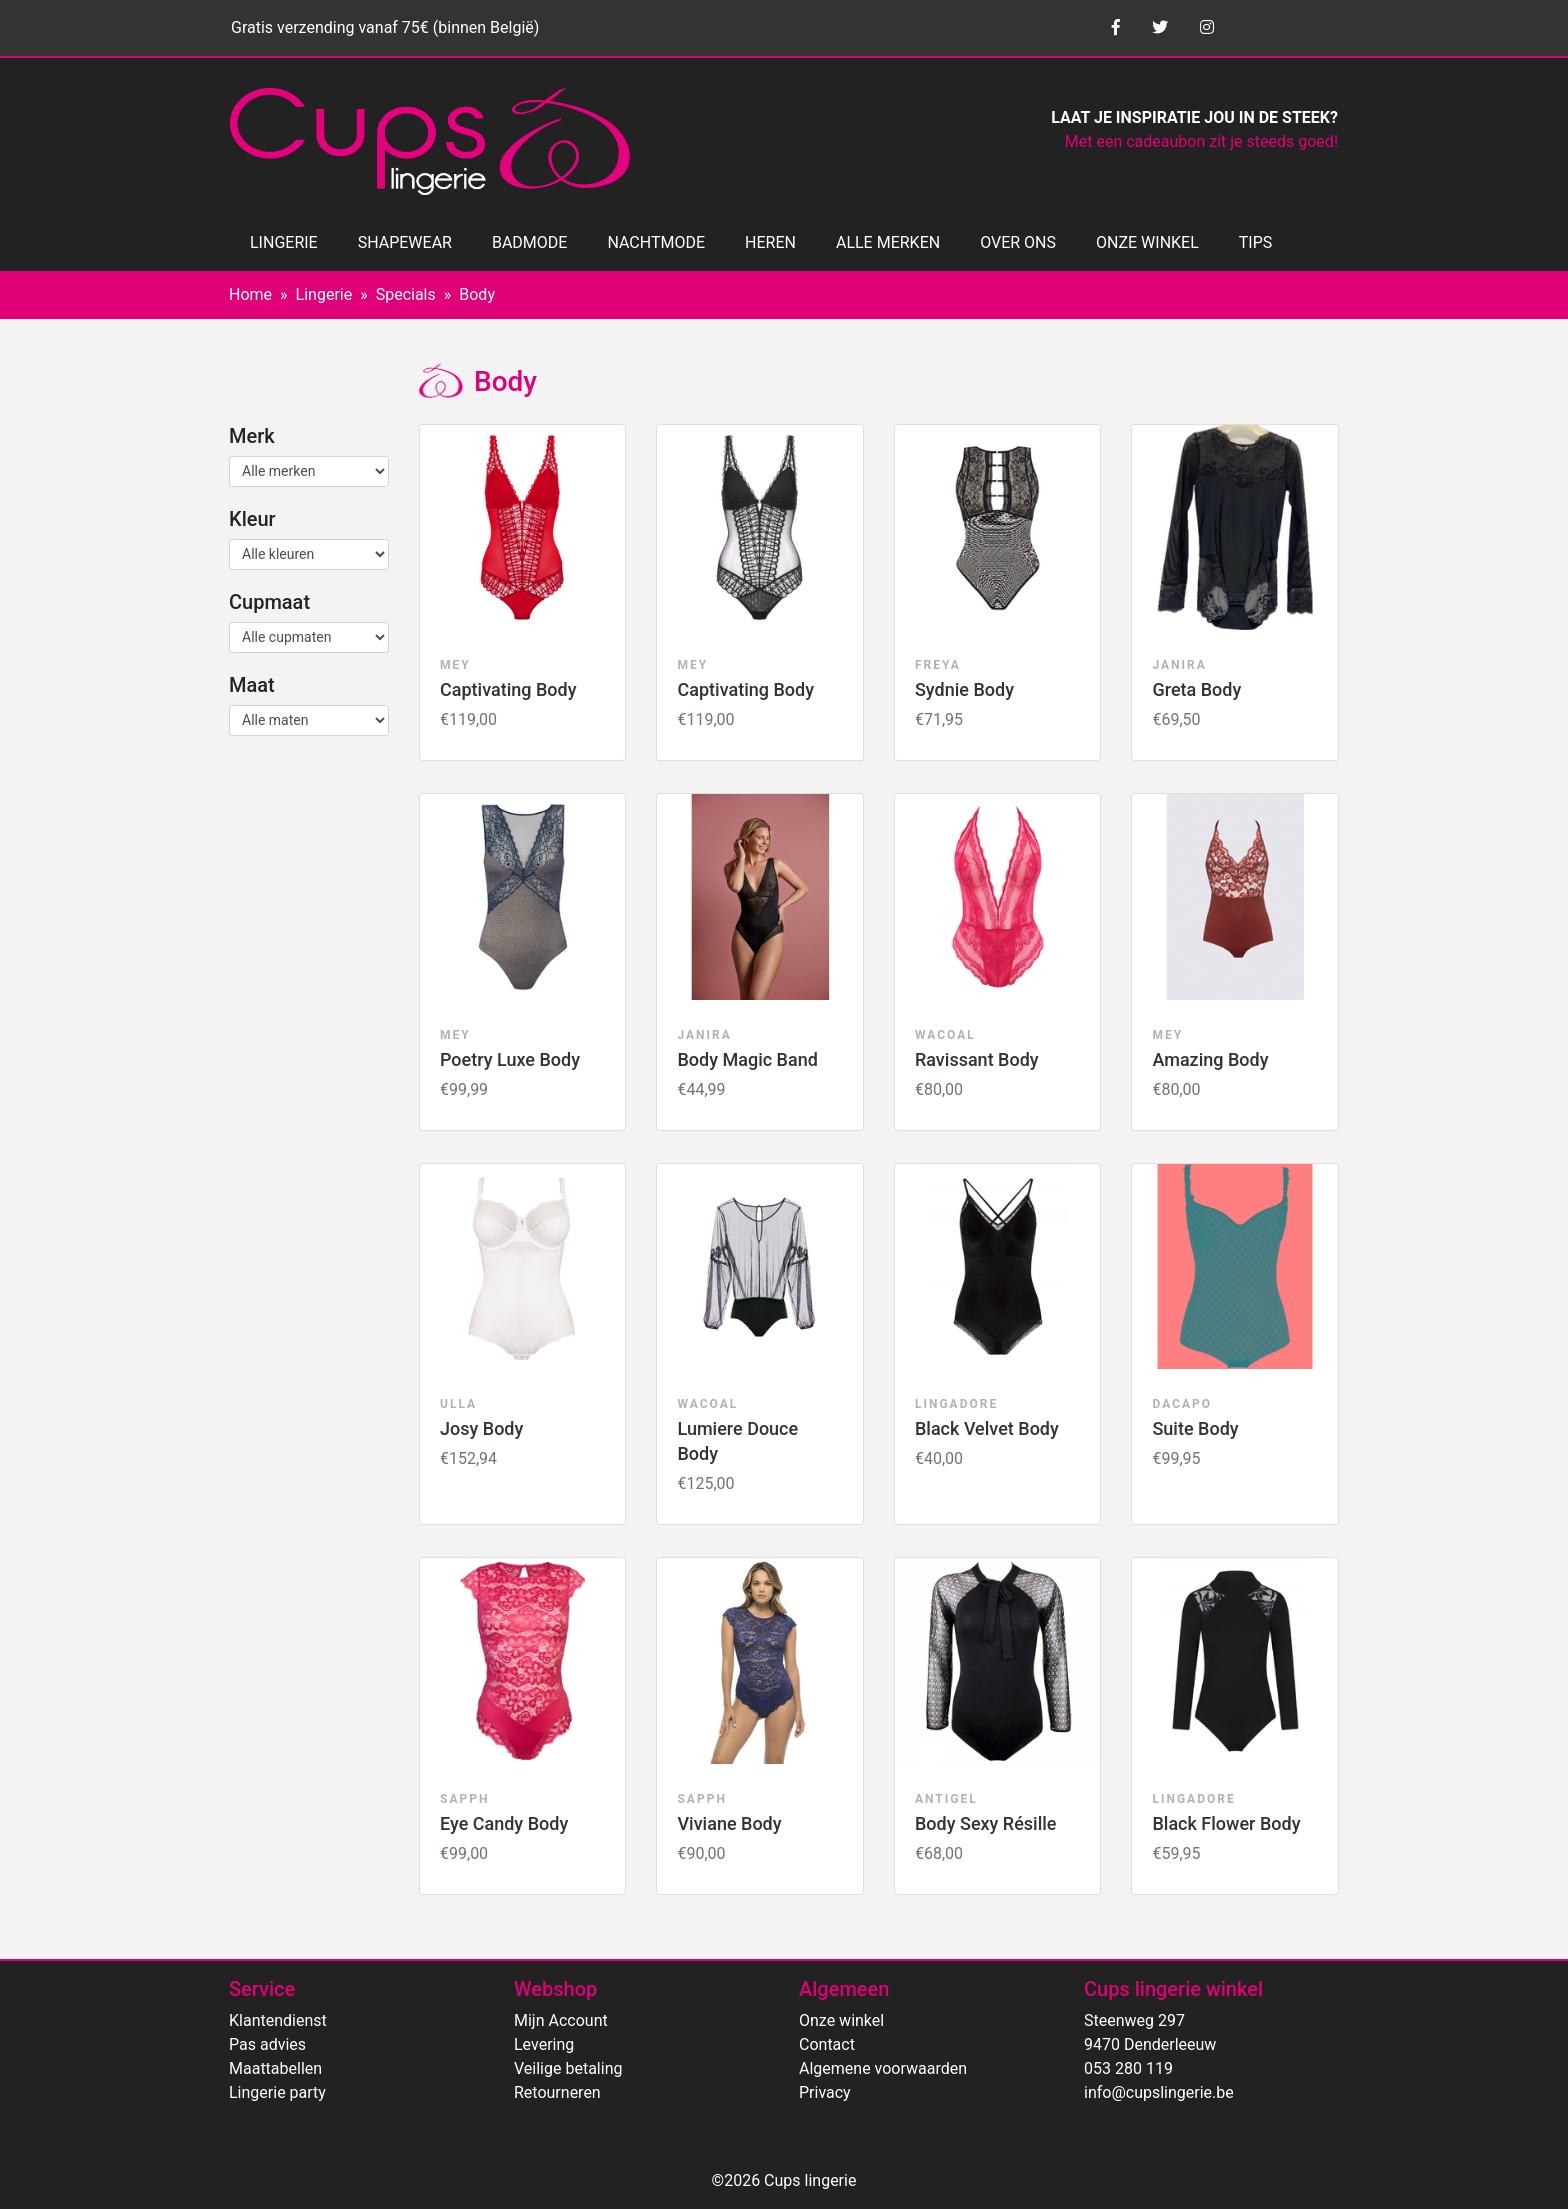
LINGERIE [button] (284, 242)
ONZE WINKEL (1147, 242)
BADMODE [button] (529, 242)
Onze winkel (841, 2020)
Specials (406, 294)
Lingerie (324, 294)
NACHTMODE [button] (656, 242)
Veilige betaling (568, 2068)
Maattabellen (275, 2068)
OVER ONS (1018, 242)
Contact (827, 2044)
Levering (544, 2044)
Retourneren (557, 2092)
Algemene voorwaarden (883, 2068)
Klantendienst (278, 2020)
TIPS (1256, 242)
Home (250, 294)
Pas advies (267, 2044)
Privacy (825, 2092)
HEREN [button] (770, 242)
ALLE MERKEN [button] (888, 242)
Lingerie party (277, 2092)
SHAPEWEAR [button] (405, 242)
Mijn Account (561, 2020)
